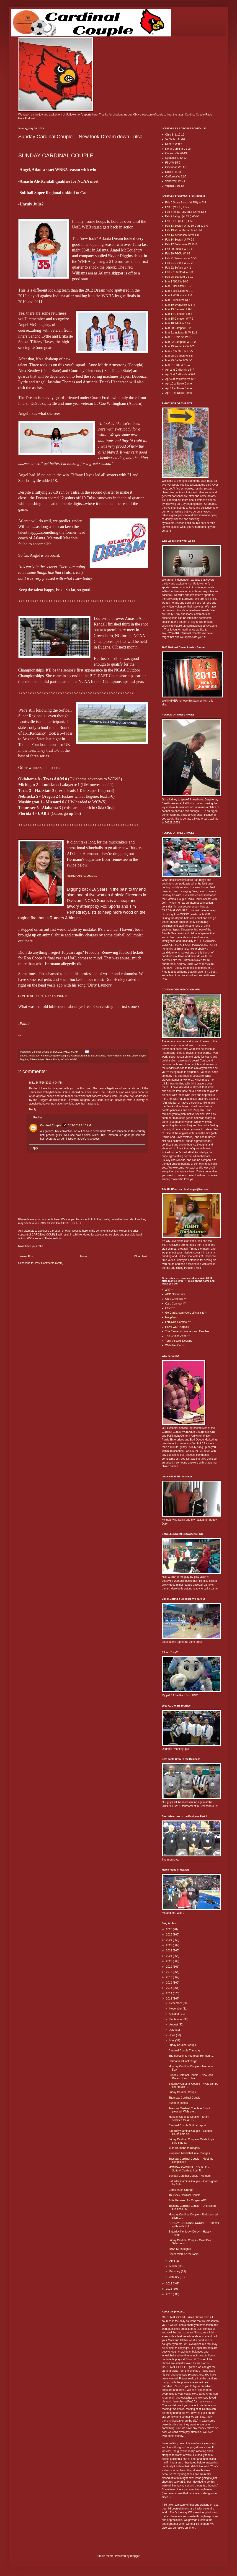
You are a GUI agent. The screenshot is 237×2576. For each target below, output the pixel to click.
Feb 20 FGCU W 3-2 (177, 253)
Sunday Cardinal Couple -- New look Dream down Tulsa (191, 2077)
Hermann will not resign (183, 2061)
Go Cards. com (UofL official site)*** (187, 1312)
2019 (169, 1966)
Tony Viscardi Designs (178, 1340)
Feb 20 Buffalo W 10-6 (179, 249)
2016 (169, 1982)
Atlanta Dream (79, 1055)
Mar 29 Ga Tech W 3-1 (179, 360)
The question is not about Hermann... (191, 2055)
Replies (37, 1117)
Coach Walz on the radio (183, 2254)
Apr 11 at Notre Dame (178, 388)
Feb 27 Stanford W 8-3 (179, 272)
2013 (169, 1998)
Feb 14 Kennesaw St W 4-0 (182, 235)
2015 (169, 1987)
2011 (169, 2288)
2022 (169, 1950)
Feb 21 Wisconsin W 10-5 (180, 258)
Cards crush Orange (181, 2190)
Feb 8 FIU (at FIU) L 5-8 (179, 221)
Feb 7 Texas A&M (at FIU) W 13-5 (185, 211)
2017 (169, 1977)
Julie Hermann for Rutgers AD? (187, 2200)
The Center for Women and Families (187, 1331)
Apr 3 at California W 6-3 (180, 374)
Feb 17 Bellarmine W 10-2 (181, 244)
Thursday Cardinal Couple (184, 2097)
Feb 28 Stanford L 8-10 (179, 276)
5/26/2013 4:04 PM (50, 1082)
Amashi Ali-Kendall (38, 1055)
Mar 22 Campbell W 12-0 (180, 341)
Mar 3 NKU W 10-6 (176, 281)
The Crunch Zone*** (177, 1336)
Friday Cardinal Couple (183, 2045)
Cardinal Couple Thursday (184, 2050)
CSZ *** (170, 1308)
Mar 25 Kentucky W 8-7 (179, 346)
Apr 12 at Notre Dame (178, 393)
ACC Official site (175, 1294)
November (176, 2008)
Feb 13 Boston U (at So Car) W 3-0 (186, 225)
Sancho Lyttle (130, 1055)
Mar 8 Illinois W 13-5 (177, 300)
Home (84, 1256)
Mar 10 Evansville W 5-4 (180, 304)
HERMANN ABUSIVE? (82, 875)
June (172, 2035)
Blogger (134, 2556)
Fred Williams (114, 1055)
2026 (169, 1929)
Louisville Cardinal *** (178, 1322)
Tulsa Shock (52, 1059)
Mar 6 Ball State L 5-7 (178, 286)
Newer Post (26, 1256)
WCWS (65, 1059)
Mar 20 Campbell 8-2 (178, 328)
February (175, 2271)
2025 (169, 1934)
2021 (169, 1956)
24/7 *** (170, 1289)
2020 (169, 1961)
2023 (169, 1945)
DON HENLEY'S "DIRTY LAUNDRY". (43, 996)
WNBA (73, 1059)
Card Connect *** (175, 1303)
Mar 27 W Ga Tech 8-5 (179, 351)
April (172, 2260)
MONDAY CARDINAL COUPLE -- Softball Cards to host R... (189, 2169)
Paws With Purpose (177, 1326)
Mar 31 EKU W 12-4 (177, 365)
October (174, 2013)
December (176, 2003)
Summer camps (178, 2102)
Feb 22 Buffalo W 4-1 (178, 267)
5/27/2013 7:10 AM (79, 1125)
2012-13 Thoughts (180, 2248)
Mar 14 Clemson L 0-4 (178, 313)
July (172, 2029)
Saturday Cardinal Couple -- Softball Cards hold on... (190, 2132)
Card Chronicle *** (176, 1298)
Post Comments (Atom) (49, 1263)
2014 (169, 1993)
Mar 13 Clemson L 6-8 (178, 309)
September (176, 2019)
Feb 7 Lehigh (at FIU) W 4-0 (182, 216)
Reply (32, 1109)
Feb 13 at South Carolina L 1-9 (184, 230)
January (174, 2277)
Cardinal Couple (50, 1125)
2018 (169, 1972)
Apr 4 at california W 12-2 (180, 379)
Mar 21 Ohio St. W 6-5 (178, 337)
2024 (169, 1940)
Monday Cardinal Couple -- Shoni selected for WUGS (189, 2118)
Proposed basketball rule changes (189, 2153)
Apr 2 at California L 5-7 (179, 369)
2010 (169, 2294)
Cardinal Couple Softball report (187, 2125)
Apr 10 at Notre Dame (178, 383)
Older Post (140, 1256)
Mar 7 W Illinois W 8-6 (178, 295)
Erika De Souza (96, 1055)
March (173, 2266)
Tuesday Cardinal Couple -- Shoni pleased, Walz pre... (189, 2110)
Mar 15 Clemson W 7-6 (179, 318)
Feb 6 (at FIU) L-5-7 (177, 207)
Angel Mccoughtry (60, 1055)
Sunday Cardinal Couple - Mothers (190, 2175)
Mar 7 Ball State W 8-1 (179, 290)
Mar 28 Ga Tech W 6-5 (179, 355)
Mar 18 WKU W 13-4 (178, 323)
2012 (169, 2283)
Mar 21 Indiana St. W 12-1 (181, 332)
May (172, 2040)
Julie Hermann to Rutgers (184, 2148)
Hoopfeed (171, 1317)
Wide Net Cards (175, 1345)
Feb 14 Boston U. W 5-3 (180, 239)
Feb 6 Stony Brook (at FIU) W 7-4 (185, 202)
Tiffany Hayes (37, 1059)
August (174, 2024)
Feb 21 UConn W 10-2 (179, 262)
